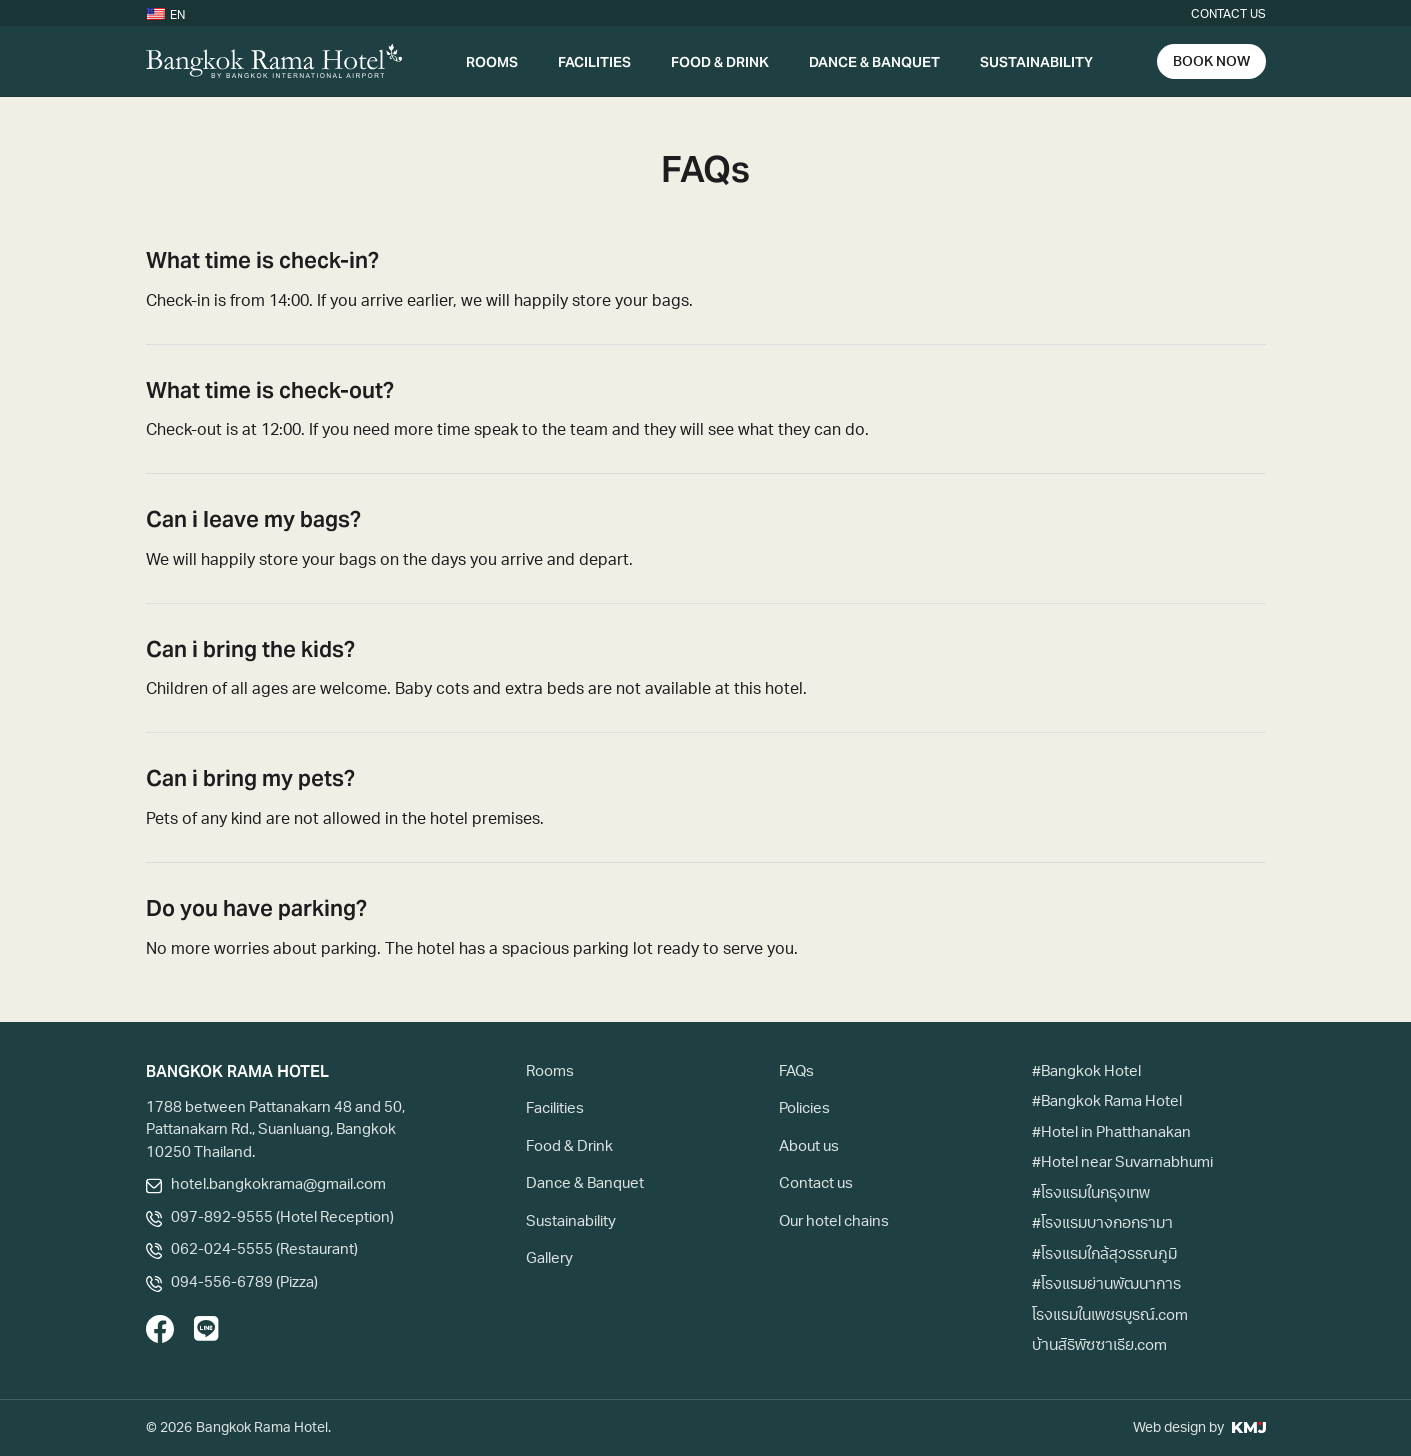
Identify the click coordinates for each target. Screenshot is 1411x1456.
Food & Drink (720, 61)
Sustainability (1036, 61)
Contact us (1228, 15)
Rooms (492, 61)
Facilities (594, 61)
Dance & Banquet (874, 61)
